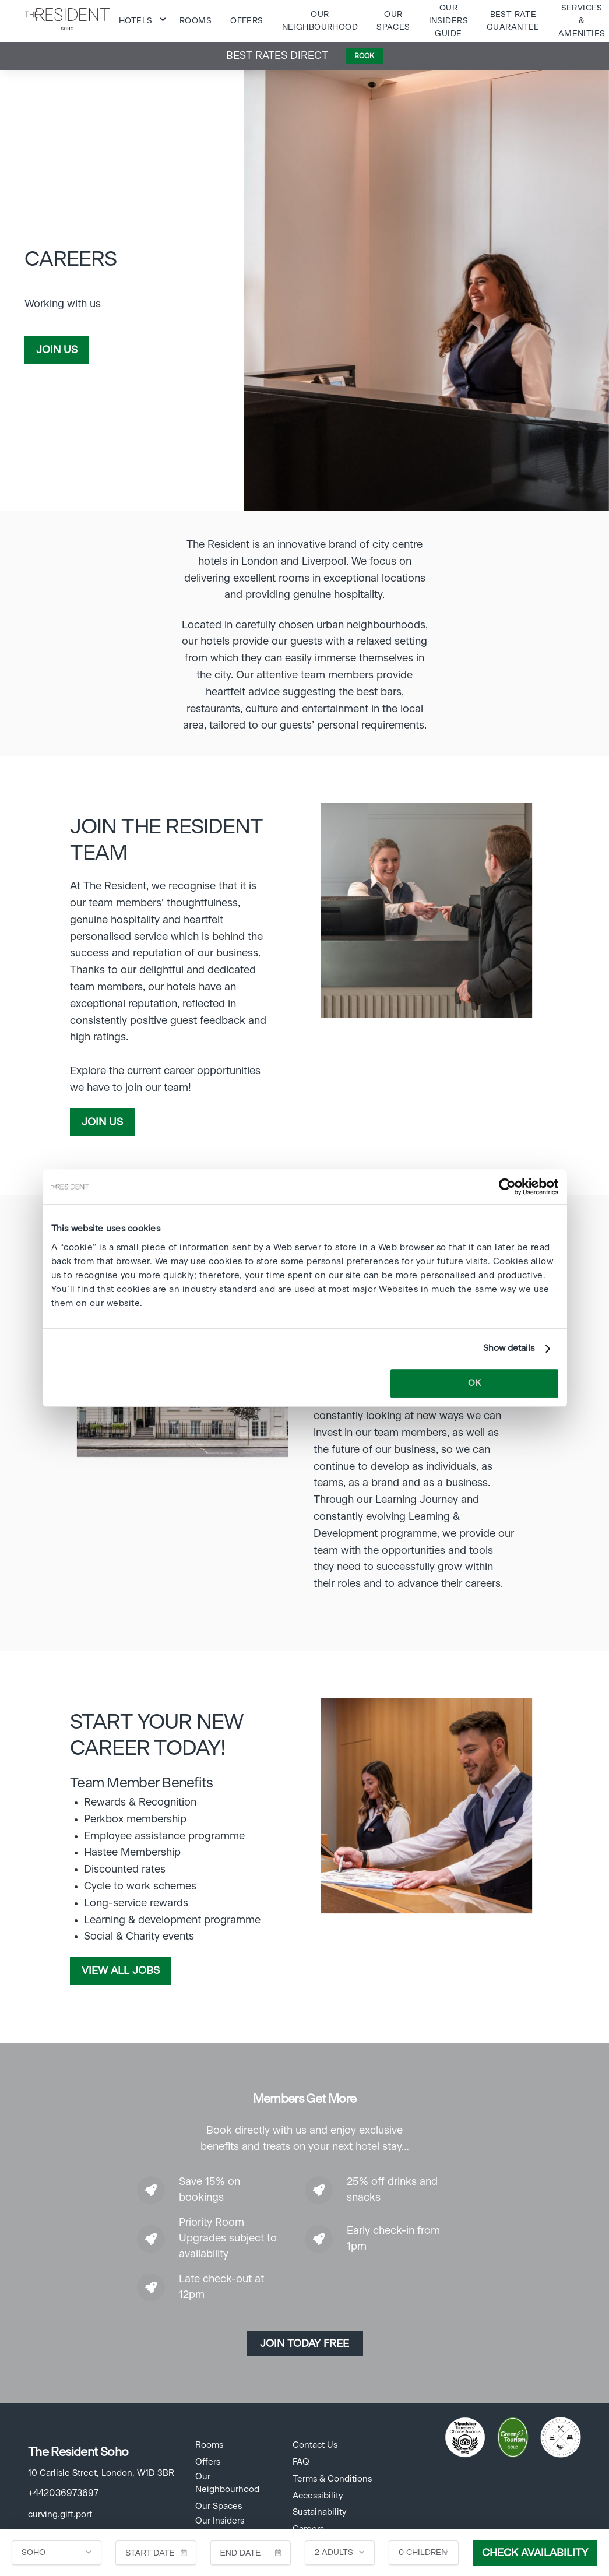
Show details (508, 1348)
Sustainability (319, 2512)
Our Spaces (218, 2506)
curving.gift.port (60, 2514)
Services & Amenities (582, 21)
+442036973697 (63, 2493)
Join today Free (304, 2344)
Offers (246, 21)
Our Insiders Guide (448, 21)
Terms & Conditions (332, 2479)
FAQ (301, 2462)
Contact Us (315, 2445)
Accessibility (318, 2495)
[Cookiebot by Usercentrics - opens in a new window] (507, 1186)
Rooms (195, 21)
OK (474, 1383)
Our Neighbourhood (227, 2483)
